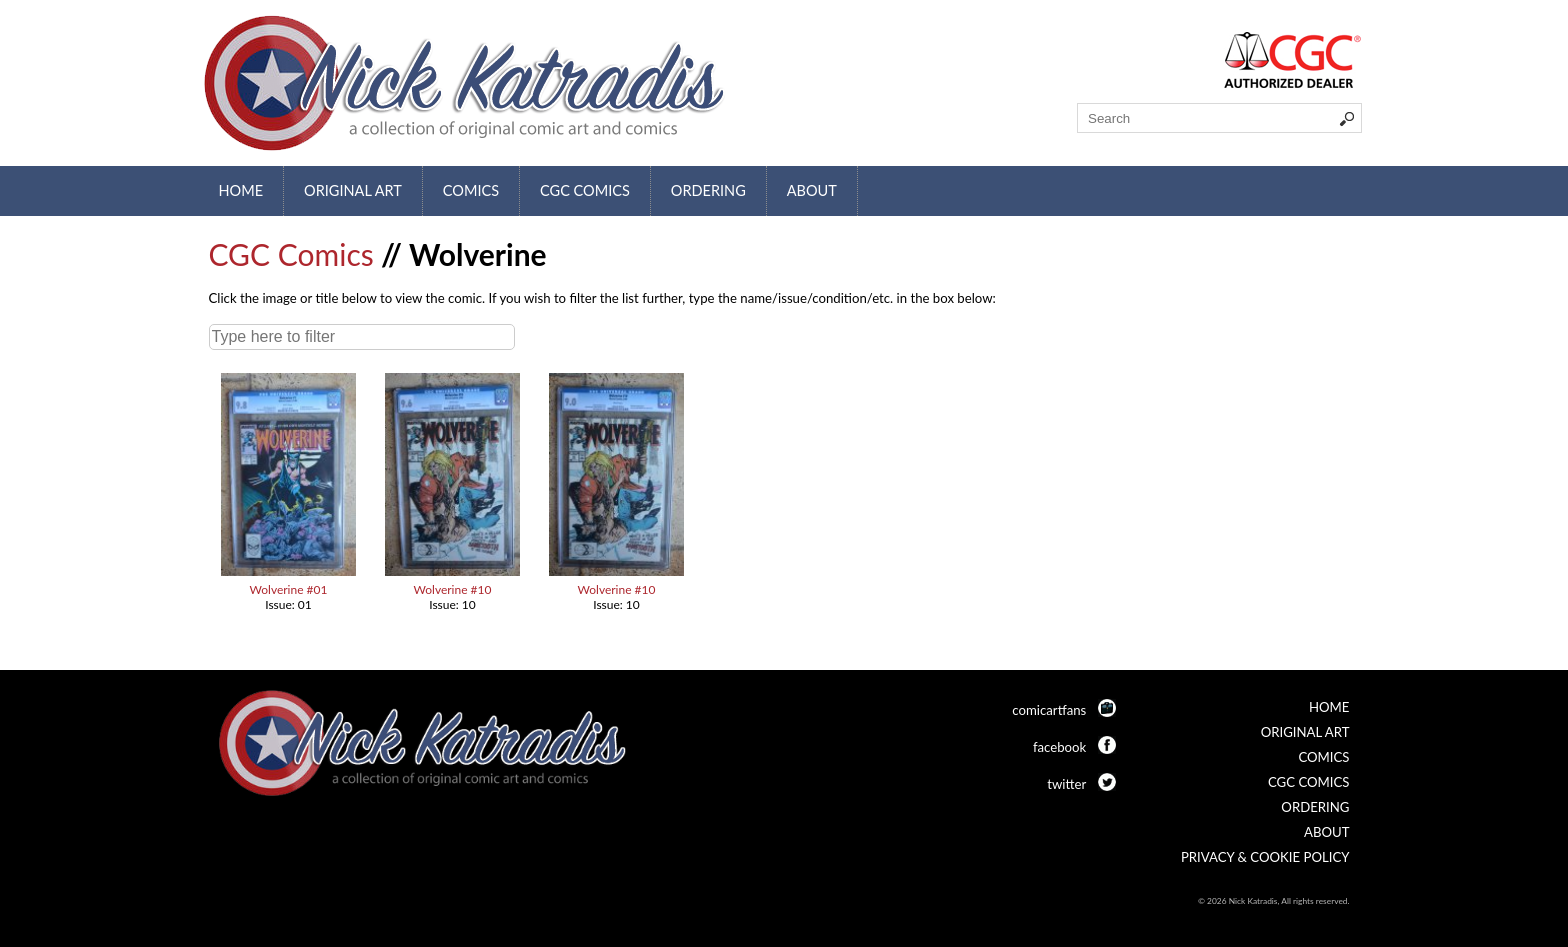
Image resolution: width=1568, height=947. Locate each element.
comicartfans (1049, 710)
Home (241, 190)
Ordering (708, 190)
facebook (1059, 747)
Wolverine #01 (289, 589)
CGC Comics (585, 190)
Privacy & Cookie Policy (1265, 857)
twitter (1066, 784)
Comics (471, 190)
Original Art (353, 190)
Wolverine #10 (453, 589)
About (812, 190)
